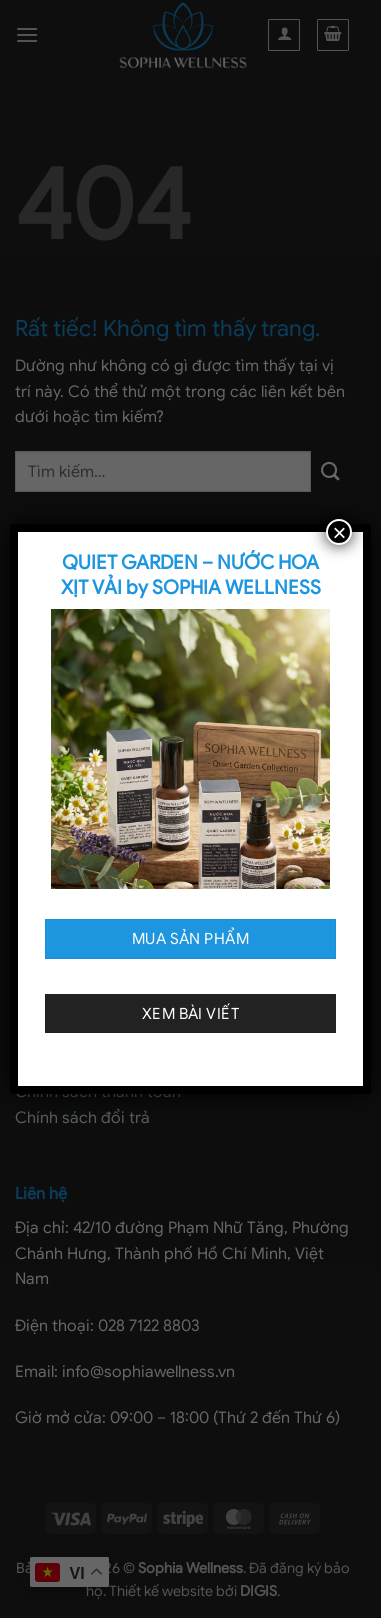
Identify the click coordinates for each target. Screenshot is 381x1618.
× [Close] (339, 532)
